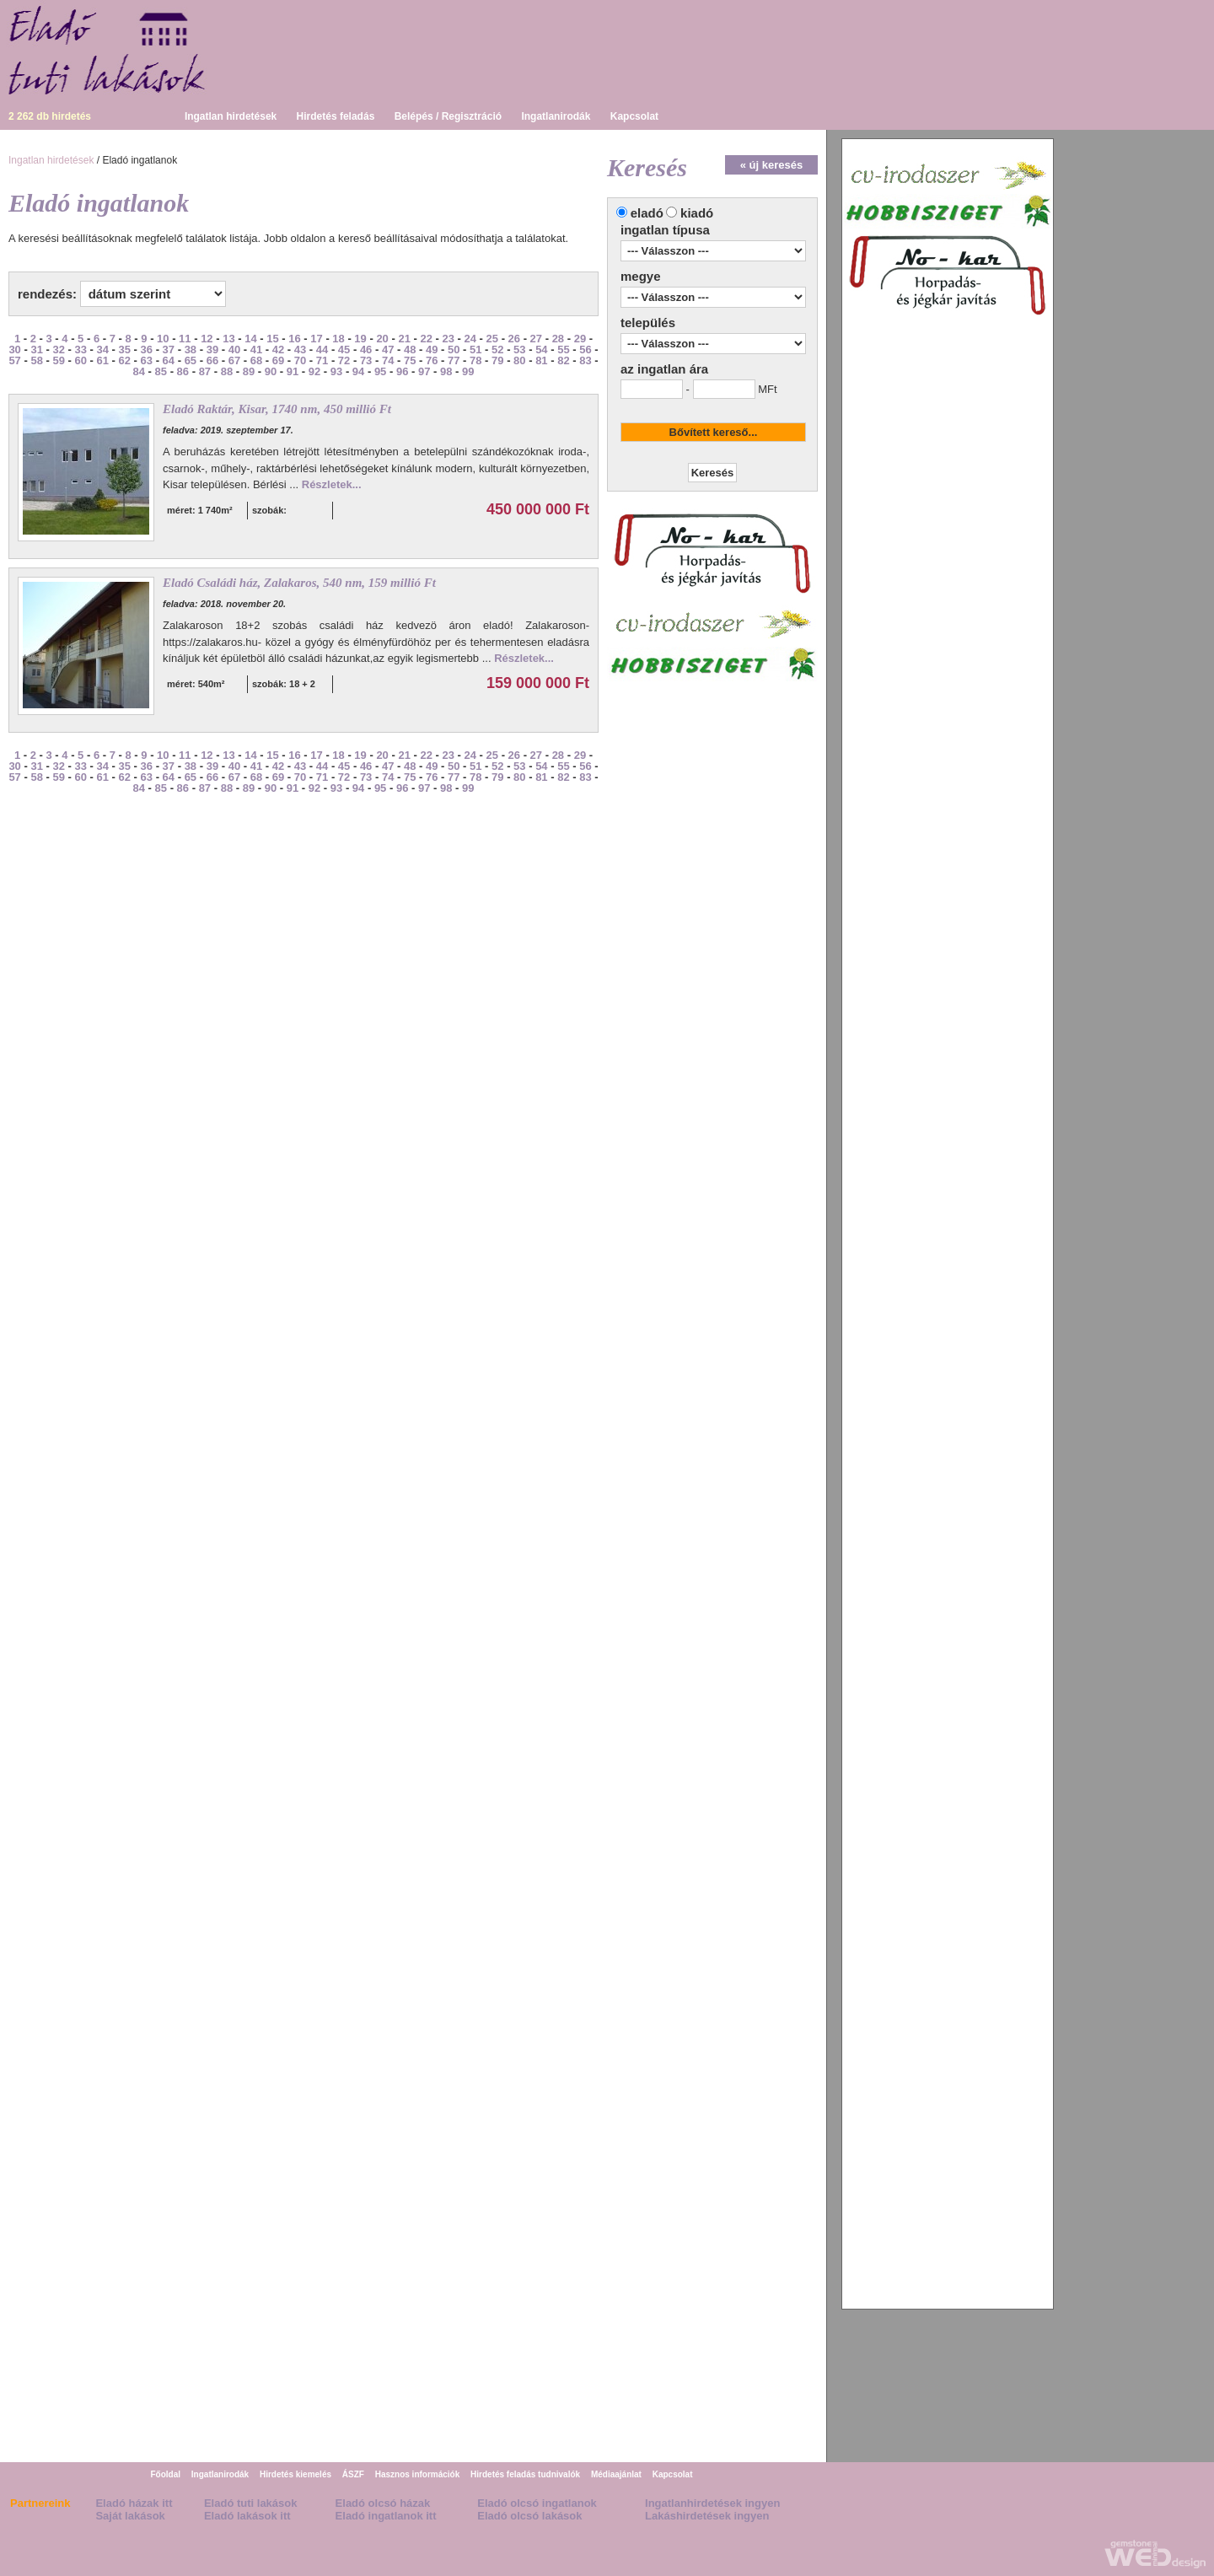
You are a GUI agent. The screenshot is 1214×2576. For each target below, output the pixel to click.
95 (380, 371)
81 (541, 360)
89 (249, 371)
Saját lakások (129, 2515)
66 (212, 360)
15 (272, 338)
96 (402, 371)
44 (322, 349)
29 (580, 338)
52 (497, 349)
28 (558, 338)
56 (585, 349)
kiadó (696, 213)
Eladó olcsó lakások (529, 2515)
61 (103, 360)
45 (344, 349)
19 (360, 338)
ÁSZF (353, 2474)
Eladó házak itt (133, 2503)
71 (322, 360)
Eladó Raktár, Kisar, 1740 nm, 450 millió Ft (277, 409)
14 (250, 338)
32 (58, 349)
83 (585, 360)
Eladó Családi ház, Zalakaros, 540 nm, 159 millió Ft (299, 582)
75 (410, 360)
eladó (647, 213)
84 (139, 371)
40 (234, 349)
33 (80, 349)
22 (426, 338)
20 (382, 338)
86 (183, 371)
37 (169, 349)
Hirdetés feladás (336, 116)
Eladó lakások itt (247, 2515)
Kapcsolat (634, 116)
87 (205, 371)
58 (36, 360)
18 (338, 338)
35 (125, 349)
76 (432, 360)
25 (492, 338)
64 (169, 360)
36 (147, 349)
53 (519, 349)
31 (36, 349)
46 (366, 349)
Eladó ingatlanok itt (386, 2515)
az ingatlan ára (664, 369)
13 (228, 338)
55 (563, 349)
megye (640, 276)
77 (453, 360)
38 (190, 349)
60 (80, 360)
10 (163, 338)
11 (185, 338)
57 (14, 360)
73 (366, 360)
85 (161, 371)
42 (278, 349)
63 (147, 360)
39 (212, 349)
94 (358, 371)
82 (563, 360)
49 (432, 349)
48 (410, 349)
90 (271, 371)
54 (541, 349)
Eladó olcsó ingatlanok (537, 2503)
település (647, 322)
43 (300, 349)
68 (256, 360)
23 (448, 338)
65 (190, 360)
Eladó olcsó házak (383, 2503)
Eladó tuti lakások (251, 2503)
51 (475, 349)
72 (344, 360)
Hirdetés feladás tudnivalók (525, 2474)
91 (292, 371)
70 (300, 360)
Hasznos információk (417, 2474)
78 (475, 360)
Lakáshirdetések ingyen (707, 2515)
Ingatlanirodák (555, 116)
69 (278, 360)
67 (234, 360)
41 (256, 349)
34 (103, 349)
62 (125, 360)
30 (14, 349)
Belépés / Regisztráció (448, 116)
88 (227, 371)
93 (336, 371)
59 (58, 360)
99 (468, 371)
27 (536, 338)
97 (424, 371)
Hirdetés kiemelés (295, 2474)
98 (446, 371)
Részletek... (332, 484)
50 (453, 349)
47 (388, 349)
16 (294, 338)
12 (206, 338)
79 (497, 360)
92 (314, 371)
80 (519, 360)
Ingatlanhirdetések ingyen (712, 2503)
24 (470, 338)
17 (316, 338)
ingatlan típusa (665, 230)
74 (388, 360)
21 (404, 338)
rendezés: (47, 294)
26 (514, 338)
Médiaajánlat (616, 2474)
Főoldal (165, 2474)
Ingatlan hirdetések (231, 116)
